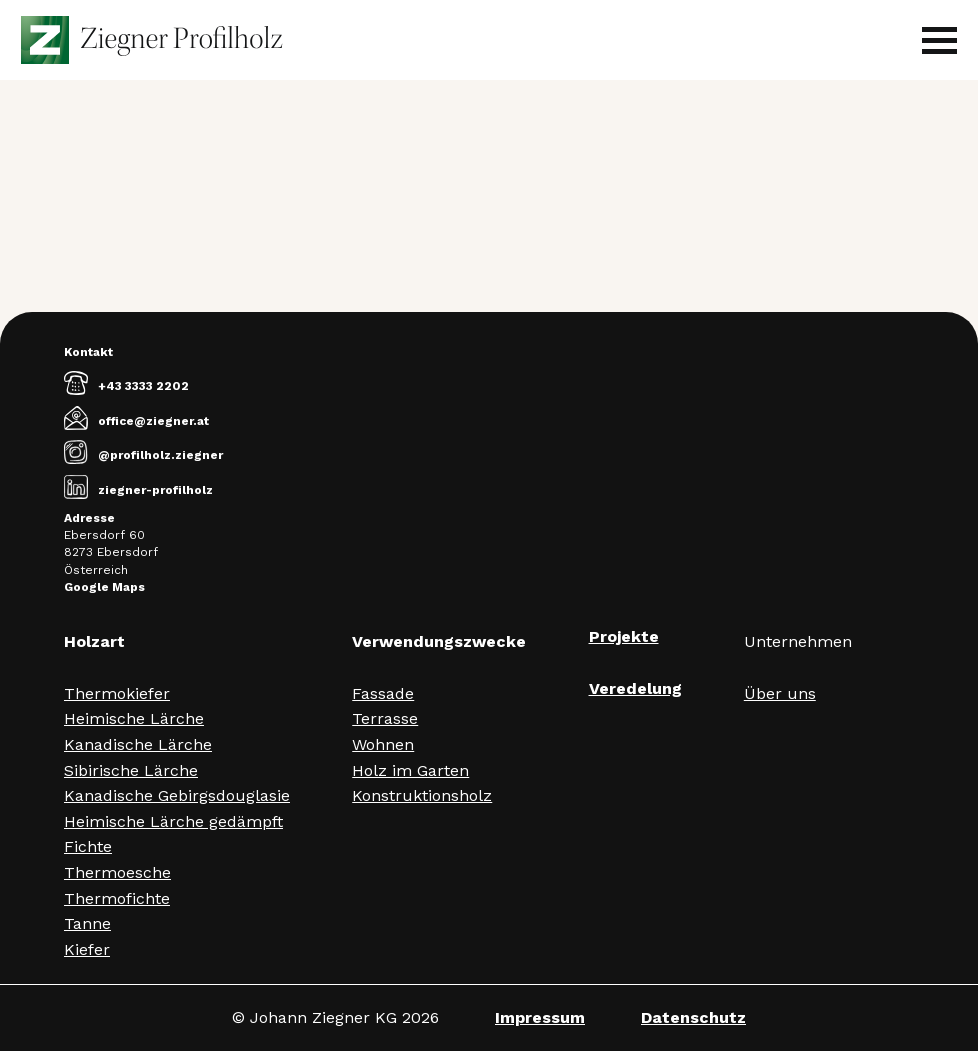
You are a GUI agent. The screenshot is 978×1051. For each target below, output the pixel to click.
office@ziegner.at (136, 421)
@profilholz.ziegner (143, 455)
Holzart (94, 641)
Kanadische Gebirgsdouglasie (177, 795)
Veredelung (635, 688)
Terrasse (385, 718)
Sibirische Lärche (131, 770)
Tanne (87, 923)
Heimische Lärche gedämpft (173, 821)
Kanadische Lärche (138, 744)
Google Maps (104, 587)
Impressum (540, 1017)
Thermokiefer (117, 693)
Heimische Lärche (134, 718)
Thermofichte (117, 898)
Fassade (383, 693)
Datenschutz (693, 1017)
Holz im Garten (410, 770)
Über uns (780, 693)
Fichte (88, 846)
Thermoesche (117, 872)
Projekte (624, 636)
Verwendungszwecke (439, 641)
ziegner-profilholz (138, 490)
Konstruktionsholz (422, 795)
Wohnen (383, 744)
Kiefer (87, 949)
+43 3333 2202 (126, 386)
